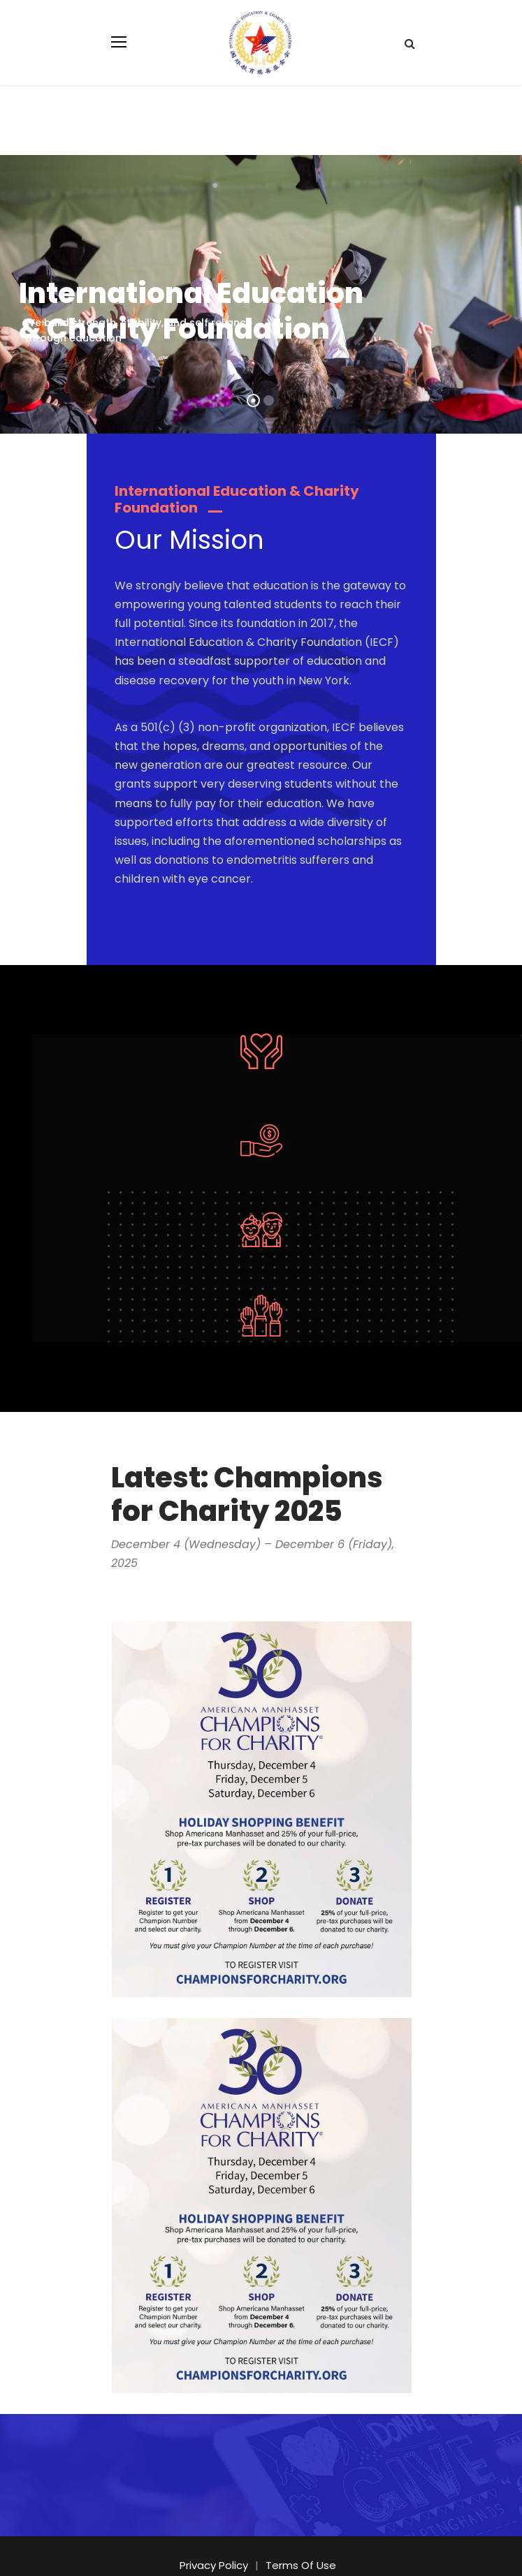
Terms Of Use (298, 2527)
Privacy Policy (216, 2527)
